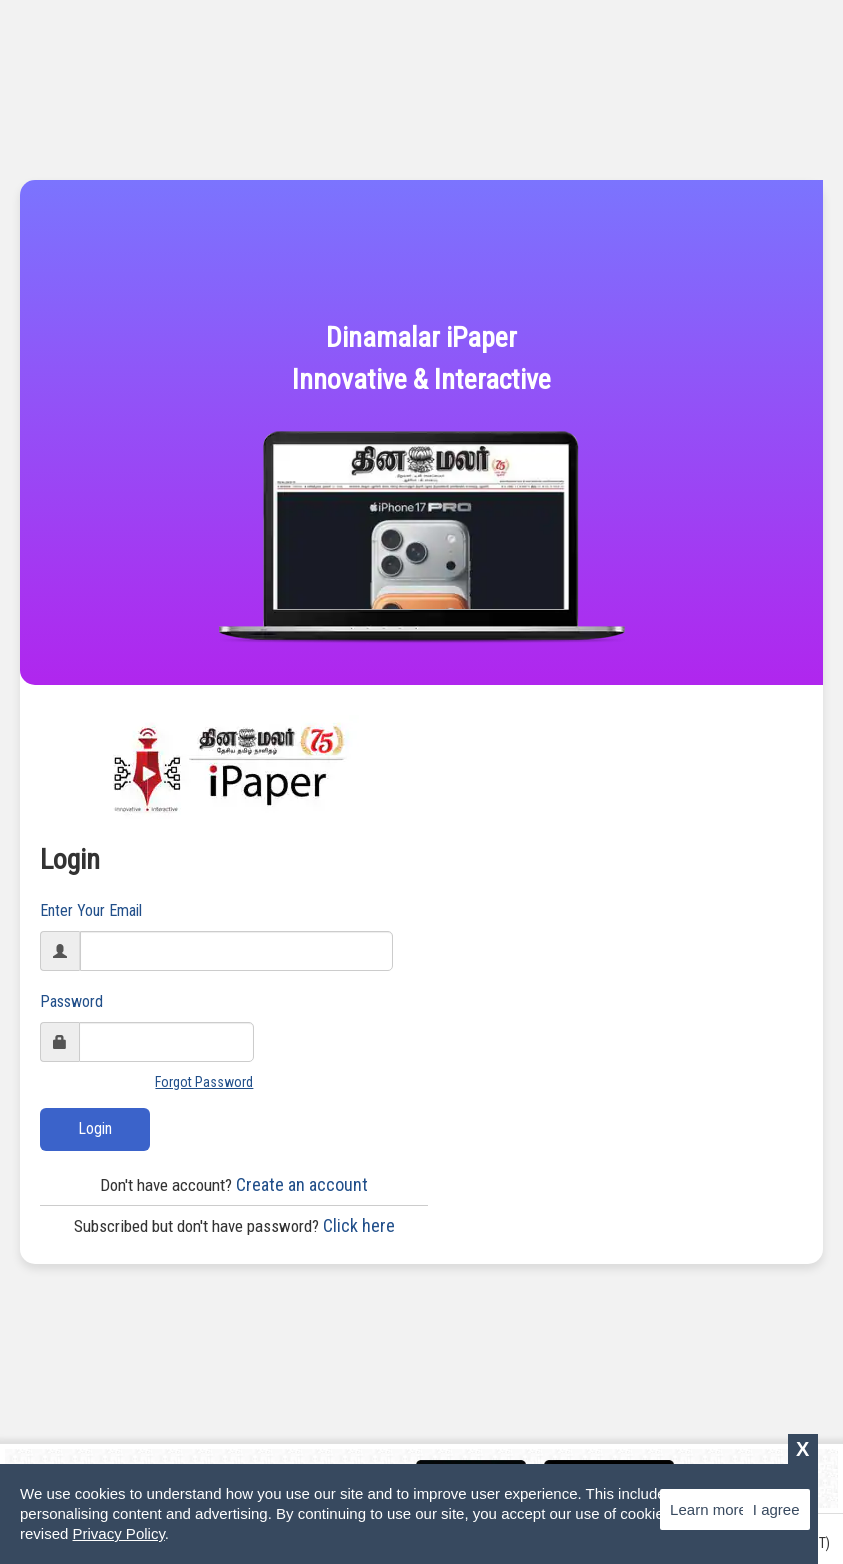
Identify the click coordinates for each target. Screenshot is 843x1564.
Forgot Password (204, 1082)
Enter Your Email (91, 910)
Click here (234, 1225)
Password (71, 1001)
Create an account (234, 1184)
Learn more (708, 1509)
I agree (776, 1509)
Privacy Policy (119, 1533)
